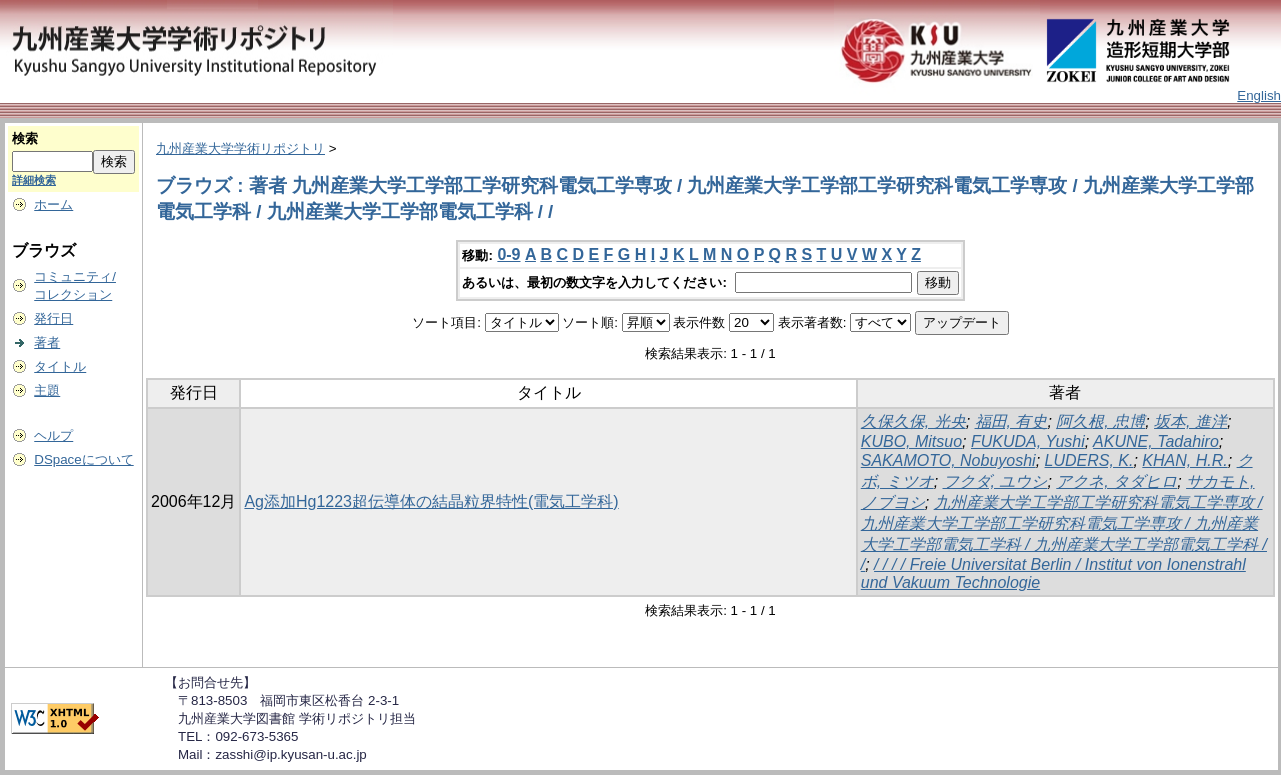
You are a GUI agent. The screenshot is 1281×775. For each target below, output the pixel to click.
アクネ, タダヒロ (1116, 481)
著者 (47, 342)
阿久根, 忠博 (1100, 421)
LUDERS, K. (1089, 460)
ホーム (53, 204)
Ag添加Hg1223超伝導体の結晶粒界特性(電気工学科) (431, 501)
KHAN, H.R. (1184, 460)
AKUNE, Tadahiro (1156, 441)
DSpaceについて (83, 459)
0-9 (508, 254)
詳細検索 (34, 180)
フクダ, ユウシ (995, 481)
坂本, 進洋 (1190, 421)
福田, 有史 (1011, 421)
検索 (25, 138)
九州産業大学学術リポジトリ (240, 148)
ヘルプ (53, 435)
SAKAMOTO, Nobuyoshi (948, 460)
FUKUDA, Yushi (1028, 441)
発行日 (53, 318)
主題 (47, 390)
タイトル (60, 366)
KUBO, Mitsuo (911, 441)
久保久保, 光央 (913, 421)
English (1259, 95)
